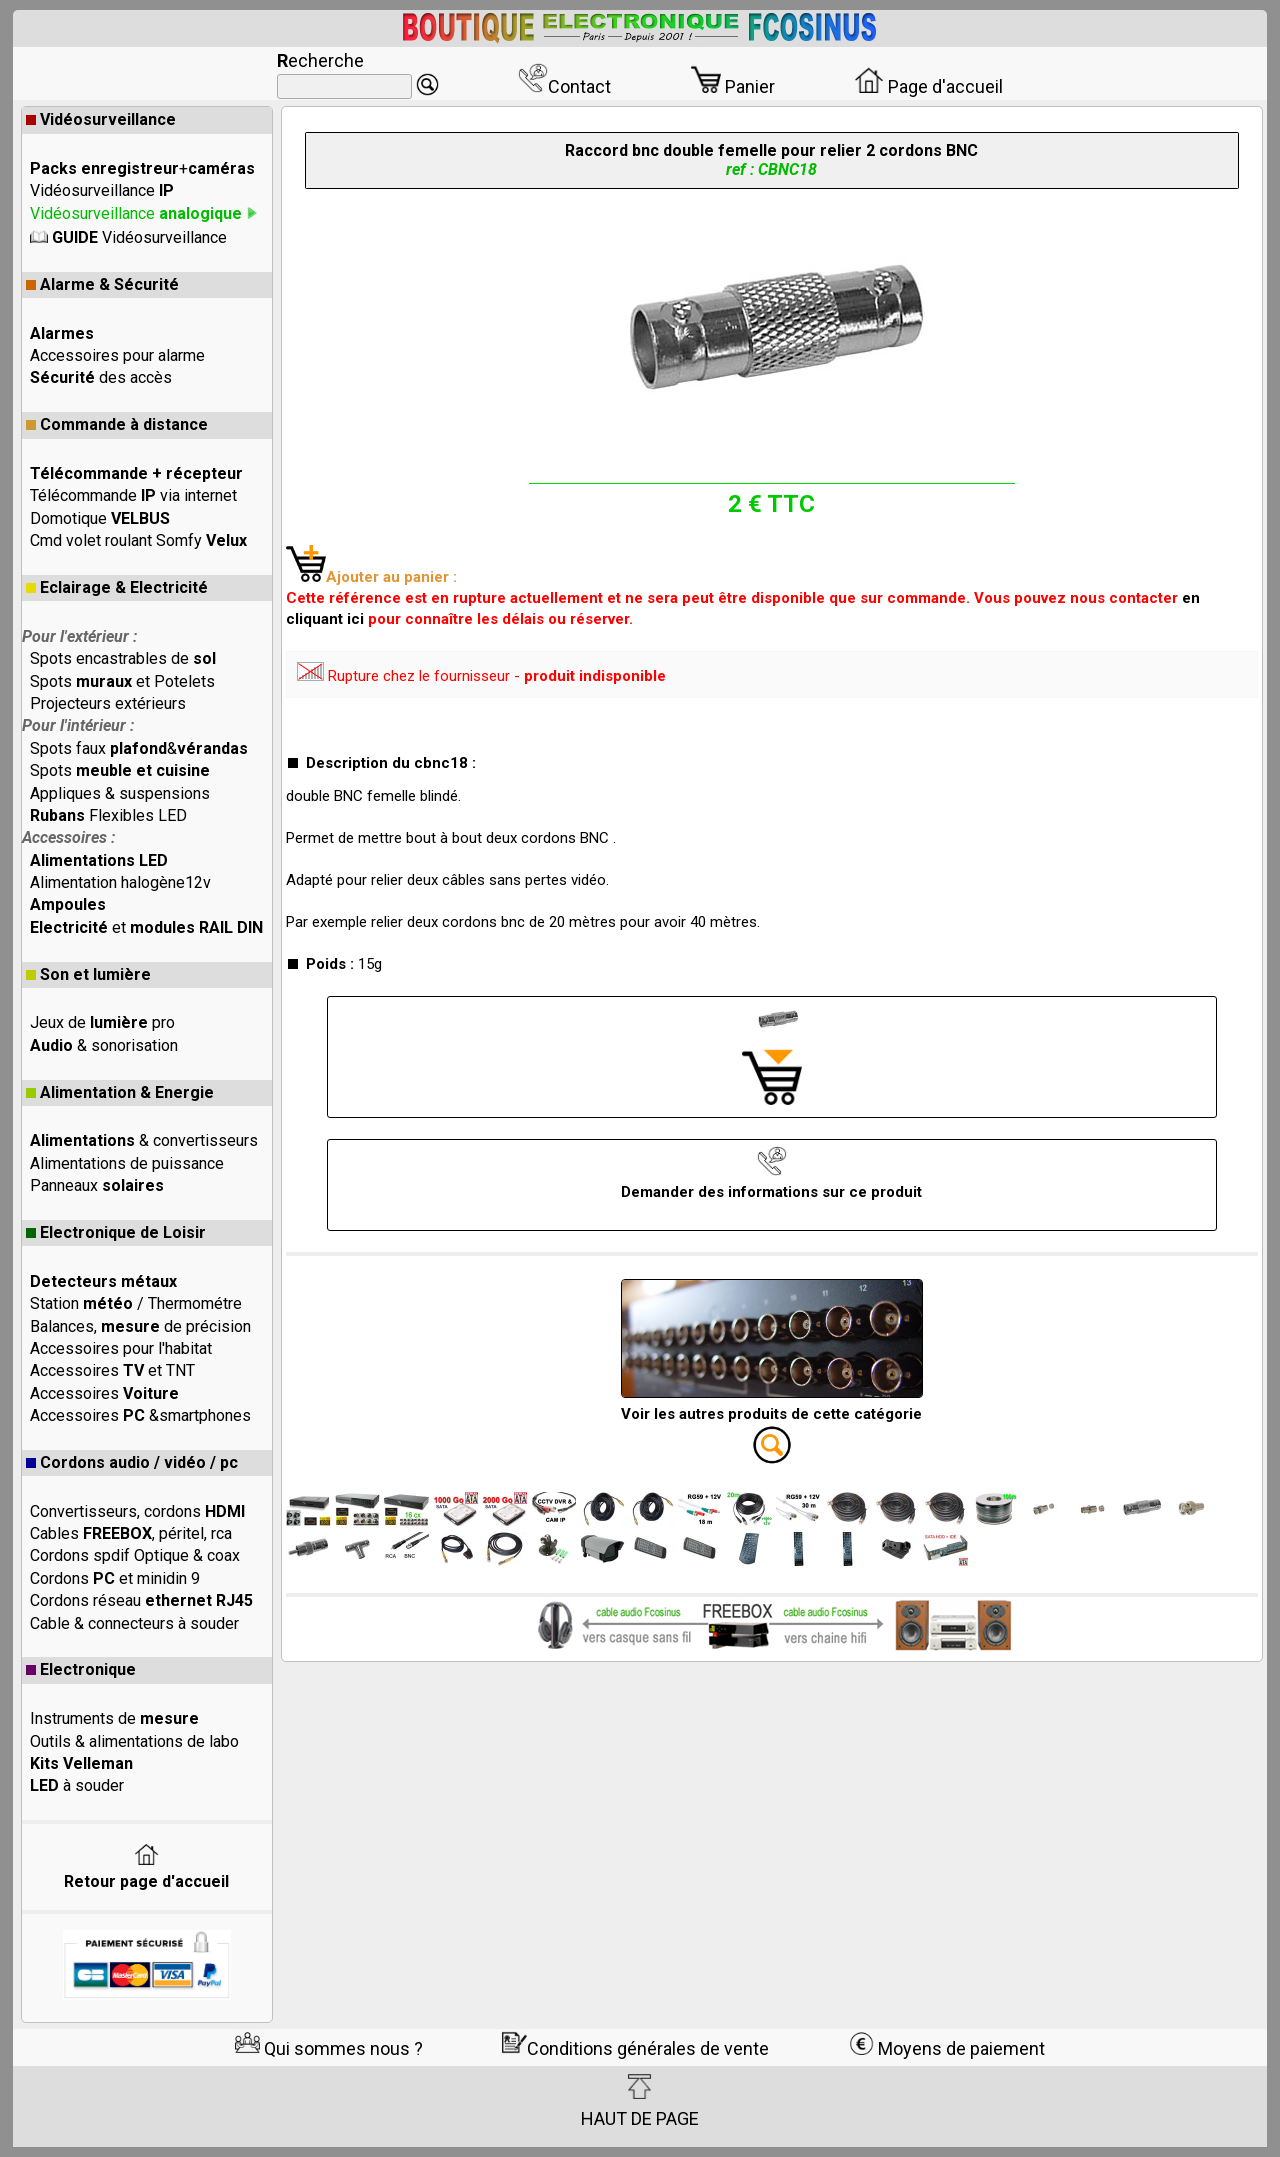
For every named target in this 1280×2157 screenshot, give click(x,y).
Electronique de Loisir (116, 1232)
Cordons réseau (141, 1600)
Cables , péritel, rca (131, 1533)
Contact (564, 86)
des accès (101, 377)
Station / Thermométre (136, 1303)
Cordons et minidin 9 (115, 1578)
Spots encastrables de (123, 658)
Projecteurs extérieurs (108, 703)
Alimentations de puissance (127, 1163)
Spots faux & (139, 748)
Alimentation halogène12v (120, 882)
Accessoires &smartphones (140, 1415)
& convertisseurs (144, 1140)
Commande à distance (117, 424)
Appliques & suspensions (120, 793)
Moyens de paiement (947, 2048)
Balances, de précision (140, 1326)
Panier (733, 86)
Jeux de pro (102, 1022)
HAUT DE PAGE (640, 2101)
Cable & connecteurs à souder (134, 1623)
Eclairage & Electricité (117, 587)
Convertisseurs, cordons (137, 1511)
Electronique (81, 1669)
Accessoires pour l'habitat (121, 1348)
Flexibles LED (108, 815)
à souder (77, 1785)
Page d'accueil (928, 86)
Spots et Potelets (122, 681)
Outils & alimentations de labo (134, 1741)
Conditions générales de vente (635, 2048)
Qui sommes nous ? (329, 2048)
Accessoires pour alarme (117, 355)
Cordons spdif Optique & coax (135, 1555)
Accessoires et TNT (112, 1370)
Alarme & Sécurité (102, 284)
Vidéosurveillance (101, 119)
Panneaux (97, 1185)
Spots (120, 770)
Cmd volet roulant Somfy (138, 540)
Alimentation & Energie (120, 1092)
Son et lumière (88, 974)
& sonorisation (104, 1045)
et (146, 927)
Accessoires (104, 1393)
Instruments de (114, 1718)
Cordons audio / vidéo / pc (132, 1462)
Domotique (100, 518)
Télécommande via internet (133, 495)
